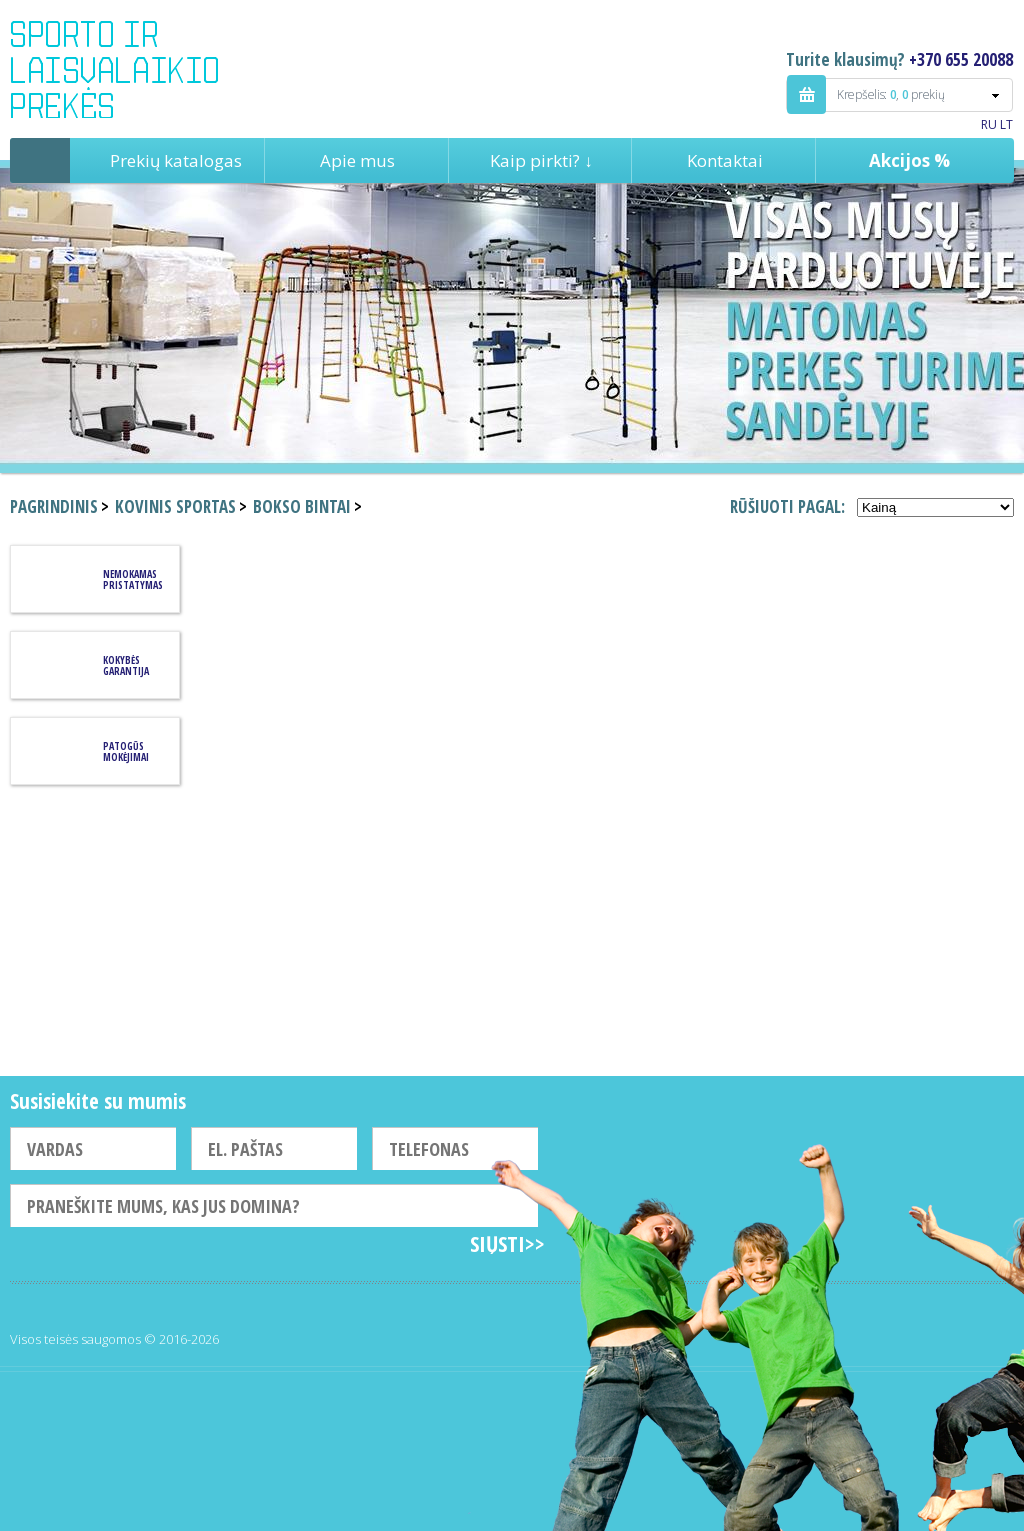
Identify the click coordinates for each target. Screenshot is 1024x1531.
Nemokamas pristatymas (133, 579)
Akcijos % (909, 160)
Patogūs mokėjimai (126, 751)
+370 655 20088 (961, 59)
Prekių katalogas (176, 160)
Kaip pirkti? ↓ (541, 160)
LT (1006, 124)
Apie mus (357, 160)
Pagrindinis (40, 160)
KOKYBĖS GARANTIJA (126, 665)
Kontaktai (725, 160)
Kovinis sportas (175, 506)
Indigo (131, 69)
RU (989, 124)
